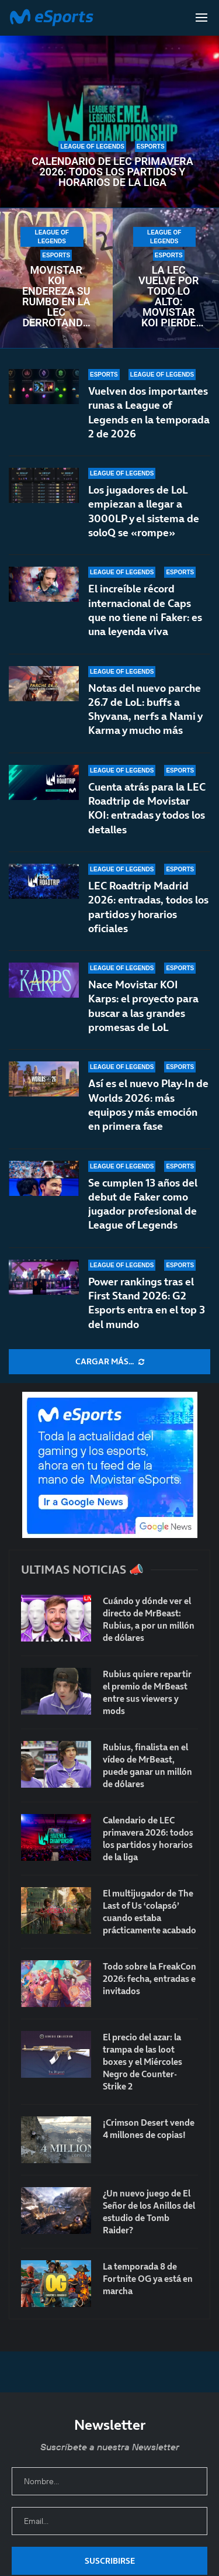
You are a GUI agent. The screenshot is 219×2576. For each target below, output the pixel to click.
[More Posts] (109, 1362)
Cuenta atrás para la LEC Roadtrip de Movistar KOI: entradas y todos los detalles (147, 812)
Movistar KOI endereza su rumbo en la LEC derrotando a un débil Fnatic (56, 296)
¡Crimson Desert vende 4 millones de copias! (148, 2128)
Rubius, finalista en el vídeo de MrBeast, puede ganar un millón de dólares (147, 1765)
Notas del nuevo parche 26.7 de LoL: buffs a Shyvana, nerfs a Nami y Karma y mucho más (145, 709)
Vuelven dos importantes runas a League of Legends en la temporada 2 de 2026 (149, 412)
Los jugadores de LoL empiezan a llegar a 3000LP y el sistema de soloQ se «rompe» (143, 511)
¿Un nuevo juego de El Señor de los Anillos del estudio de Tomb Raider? (149, 2211)
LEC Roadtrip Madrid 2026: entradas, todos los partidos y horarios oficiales (148, 922)
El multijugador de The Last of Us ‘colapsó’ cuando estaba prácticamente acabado (149, 1911)
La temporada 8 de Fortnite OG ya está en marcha (148, 2278)
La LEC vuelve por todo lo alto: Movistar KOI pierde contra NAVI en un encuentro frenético (168, 296)
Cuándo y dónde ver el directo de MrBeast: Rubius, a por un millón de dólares (148, 1619)
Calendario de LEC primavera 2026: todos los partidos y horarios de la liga (112, 172)
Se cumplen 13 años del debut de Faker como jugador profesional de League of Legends (142, 1204)
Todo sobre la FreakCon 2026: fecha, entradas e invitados (149, 1978)
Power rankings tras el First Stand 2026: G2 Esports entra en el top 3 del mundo (146, 1303)
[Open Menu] (201, 17)
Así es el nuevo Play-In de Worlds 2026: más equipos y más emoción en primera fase (148, 1117)
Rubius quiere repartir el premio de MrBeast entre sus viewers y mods (147, 1692)
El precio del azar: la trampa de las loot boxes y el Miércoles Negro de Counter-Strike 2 (142, 2061)
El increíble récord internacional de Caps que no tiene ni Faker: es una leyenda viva (145, 610)
